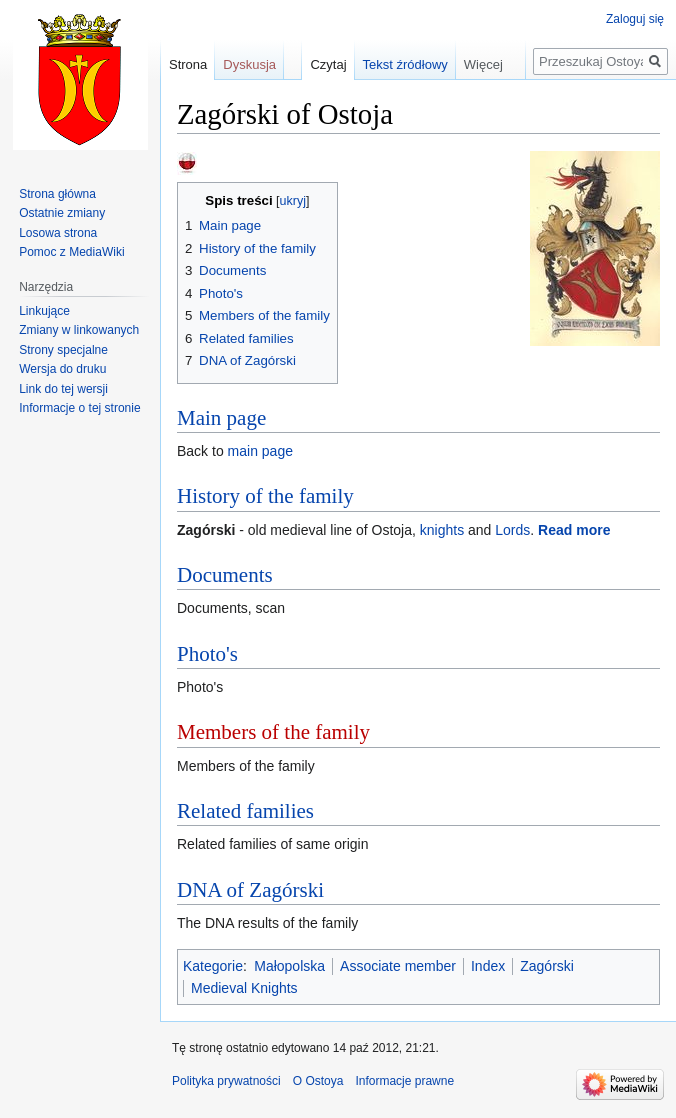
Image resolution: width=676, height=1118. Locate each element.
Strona (188, 64)
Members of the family (273, 732)
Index (488, 966)
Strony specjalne (63, 350)
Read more (574, 530)
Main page (221, 418)
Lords (512, 530)
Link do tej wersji (63, 389)
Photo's (207, 654)
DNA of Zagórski (250, 890)
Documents (225, 575)
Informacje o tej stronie (79, 408)
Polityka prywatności (226, 1081)
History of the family (265, 496)
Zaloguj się (635, 19)
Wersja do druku (62, 369)
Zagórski (547, 966)
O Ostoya (318, 1081)
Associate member (398, 966)
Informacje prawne (404, 1081)
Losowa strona (58, 233)
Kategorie (213, 966)
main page (260, 451)
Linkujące (44, 311)
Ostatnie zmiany (62, 213)
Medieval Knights (244, 988)
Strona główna (57, 194)
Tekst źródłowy (405, 64)
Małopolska (289, 966)
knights (442, 530)
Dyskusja (249, 64)
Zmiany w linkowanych (79, 330)
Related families (245, 811)
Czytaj (328, 64)
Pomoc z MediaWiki (71, 252)
